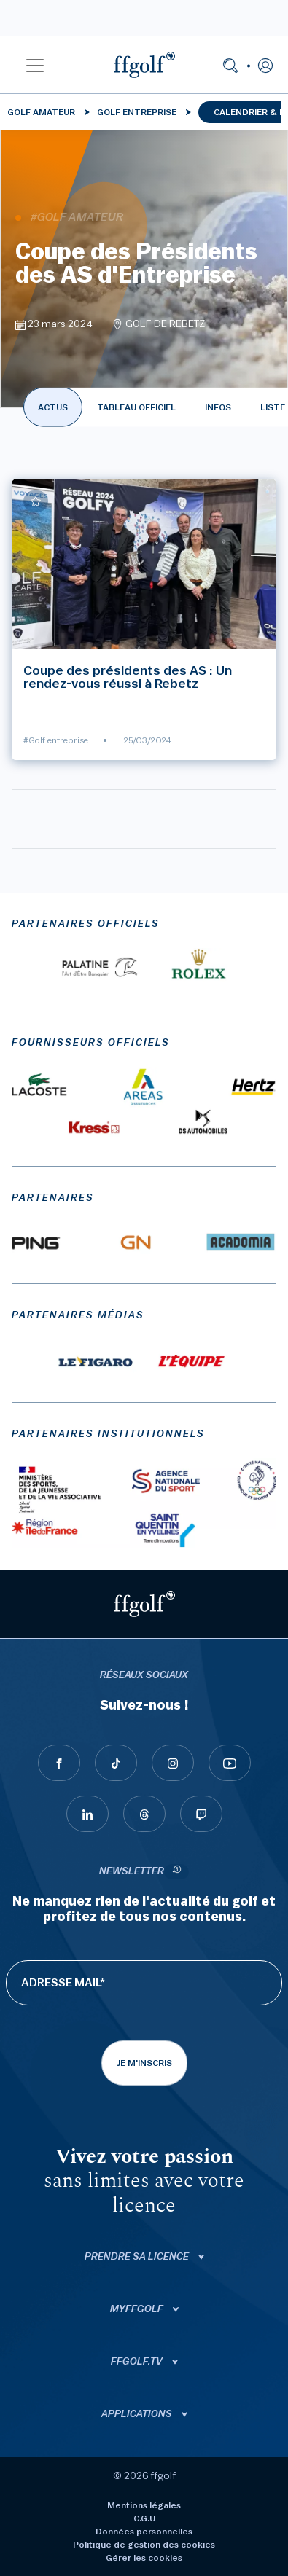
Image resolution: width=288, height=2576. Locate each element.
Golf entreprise (136, 112)
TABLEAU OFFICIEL (136, 407)
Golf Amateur (41, 112)
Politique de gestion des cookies (144, 2544)
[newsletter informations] (176, 1871)
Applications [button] (137, 2414)
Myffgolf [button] (138, 2309)
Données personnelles (144, 2531)
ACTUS (53, 407)
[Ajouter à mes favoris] (35, 501)
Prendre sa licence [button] (138, 2257)
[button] (35, 65)
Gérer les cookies (144, 2557)
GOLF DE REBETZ (165, 324)
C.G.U (144, 2518)
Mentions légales (144, 2505)
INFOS (218, 407)
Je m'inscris (144, 2063)
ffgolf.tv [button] (138, 2362)
